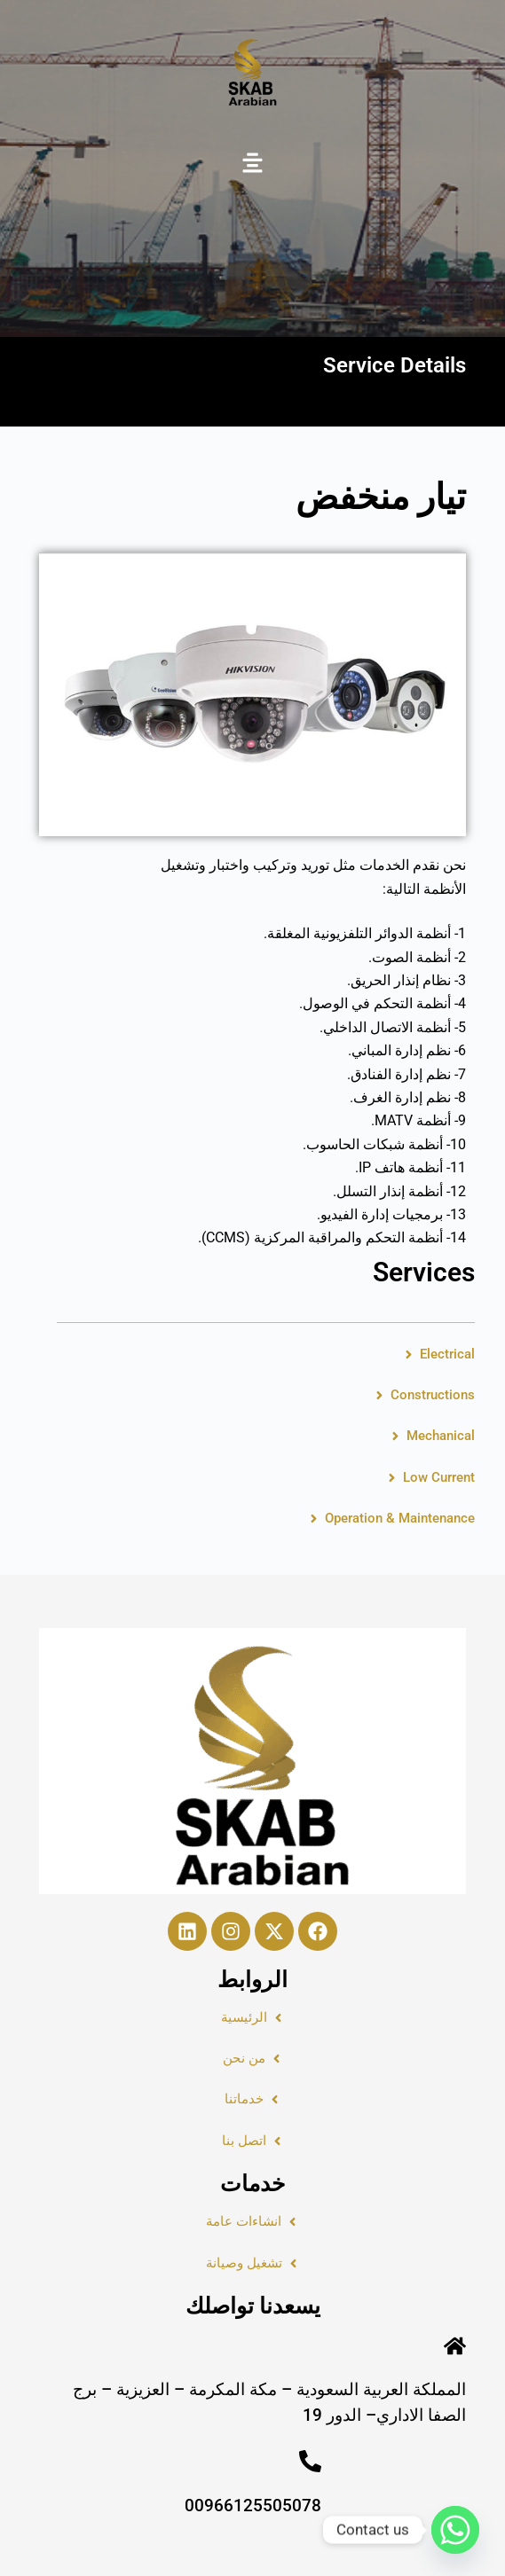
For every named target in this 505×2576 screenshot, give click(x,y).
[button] (252, 164)
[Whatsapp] (455, 2530)
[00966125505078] (310, 2461)
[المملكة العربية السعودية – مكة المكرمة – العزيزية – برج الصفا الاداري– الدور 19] (455, 2346)
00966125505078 (253, 2505)
